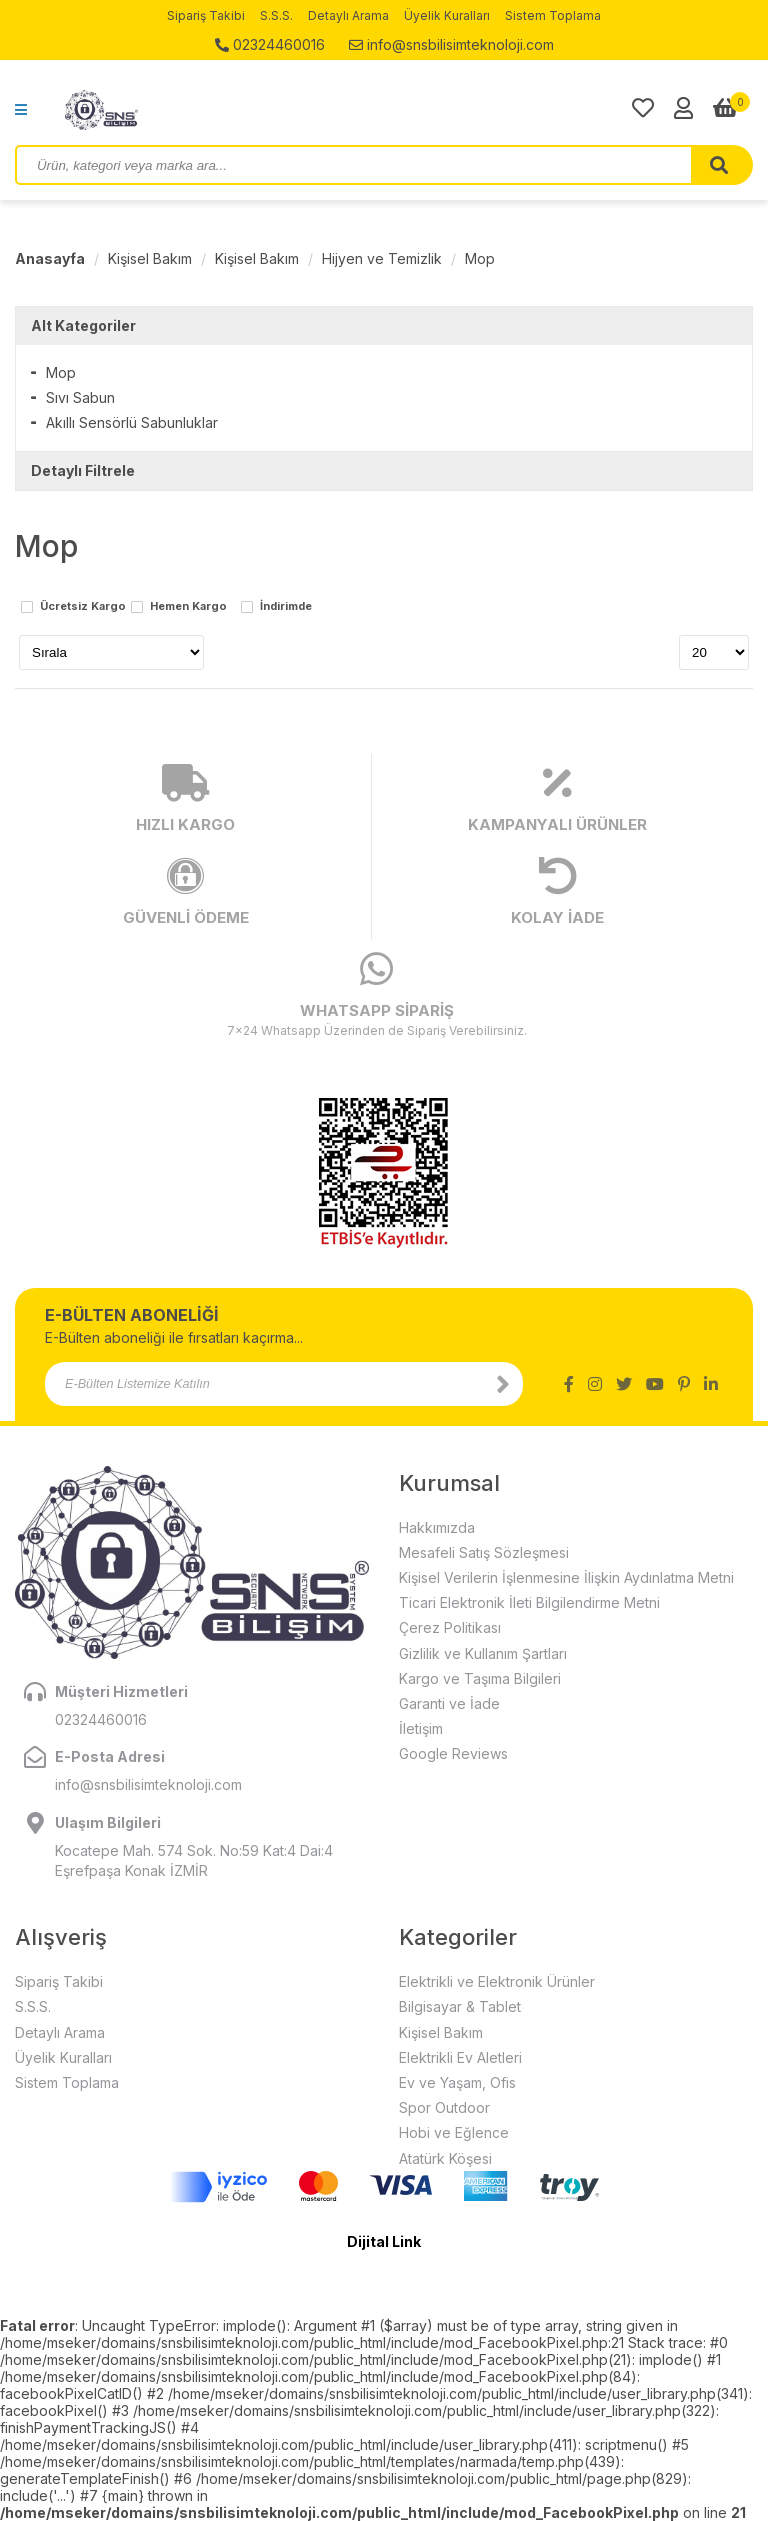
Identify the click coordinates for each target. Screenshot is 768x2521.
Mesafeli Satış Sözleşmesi (484, 1552)
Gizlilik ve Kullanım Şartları (483, 1653)
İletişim (421, 1728)
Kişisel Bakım (150, 258)
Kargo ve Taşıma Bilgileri (480, 1678)
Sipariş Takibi (206, 15)
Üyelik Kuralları (447, 15)
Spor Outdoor (444, 2107)
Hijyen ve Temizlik (382, 258)
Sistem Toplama (553, 15)
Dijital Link (384, 2241)
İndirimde (286, 607)
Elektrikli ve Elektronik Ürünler (497, 1981)
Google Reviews (453, 1753)
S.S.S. (276, 15)
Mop (480, 258)
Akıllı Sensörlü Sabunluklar (132, 422)
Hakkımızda (437, 1527)
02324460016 (270, 44)
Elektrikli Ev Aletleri (460, 2057)
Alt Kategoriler (83, 325)
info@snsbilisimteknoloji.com (451, 44)
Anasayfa (50, 258)
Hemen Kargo (188, 607)
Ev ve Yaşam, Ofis (457, 2082)
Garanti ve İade (449, 1703)
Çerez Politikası (450, 1627)
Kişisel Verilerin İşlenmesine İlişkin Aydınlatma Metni (566, 1577)
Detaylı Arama (348, 15)
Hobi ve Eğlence (454, 2132)
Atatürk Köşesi (445, 2158)
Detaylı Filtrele (83, 470)
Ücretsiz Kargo (83, 607)
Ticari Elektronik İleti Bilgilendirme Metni (529, 1602)
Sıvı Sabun (80, 397)
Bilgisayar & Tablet (460, 2006)
